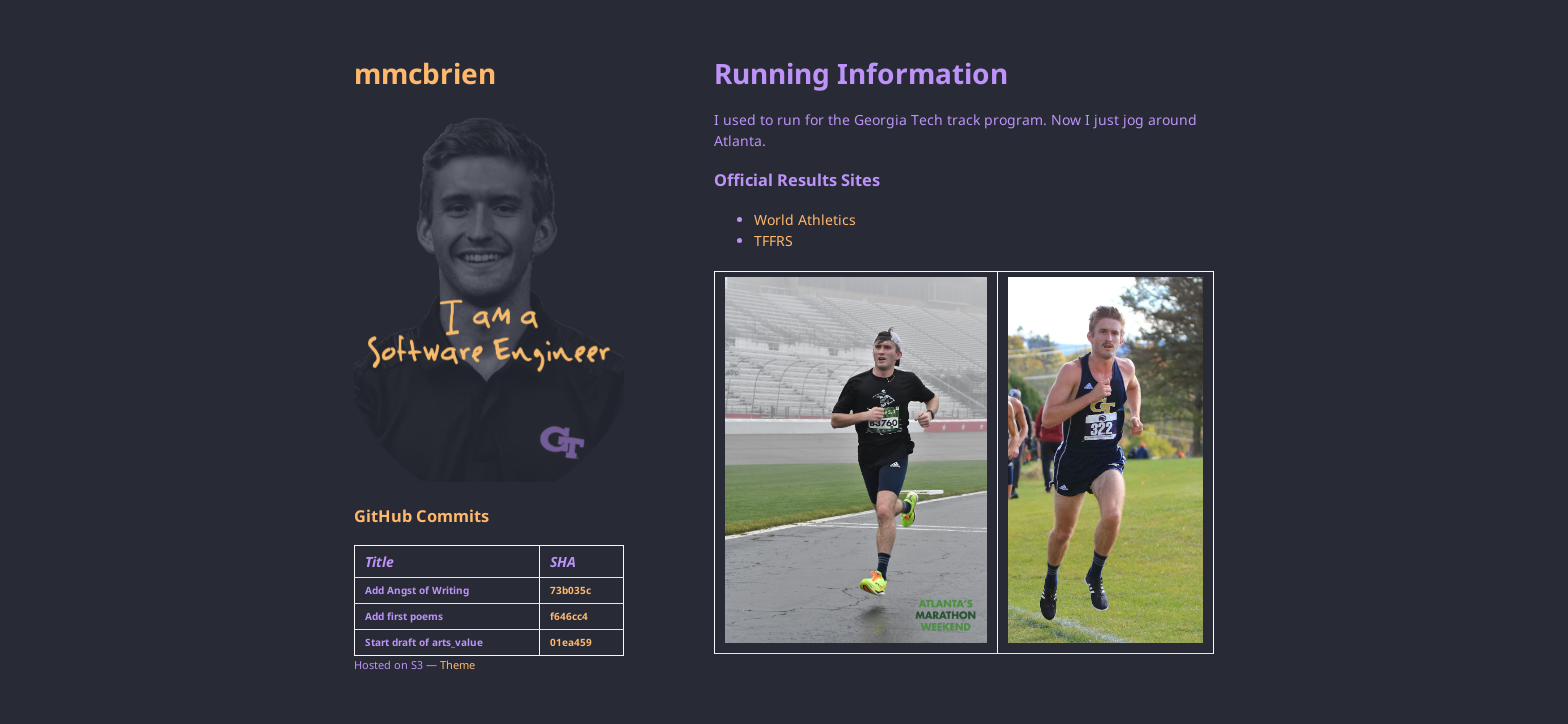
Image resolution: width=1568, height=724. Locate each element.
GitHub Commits (421, 516)
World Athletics (805, 219)
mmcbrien (425, 73)
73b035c (570, 590)
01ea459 (571, 642)
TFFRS (773, 240)
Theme (457, 664)
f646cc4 (569, 616)
